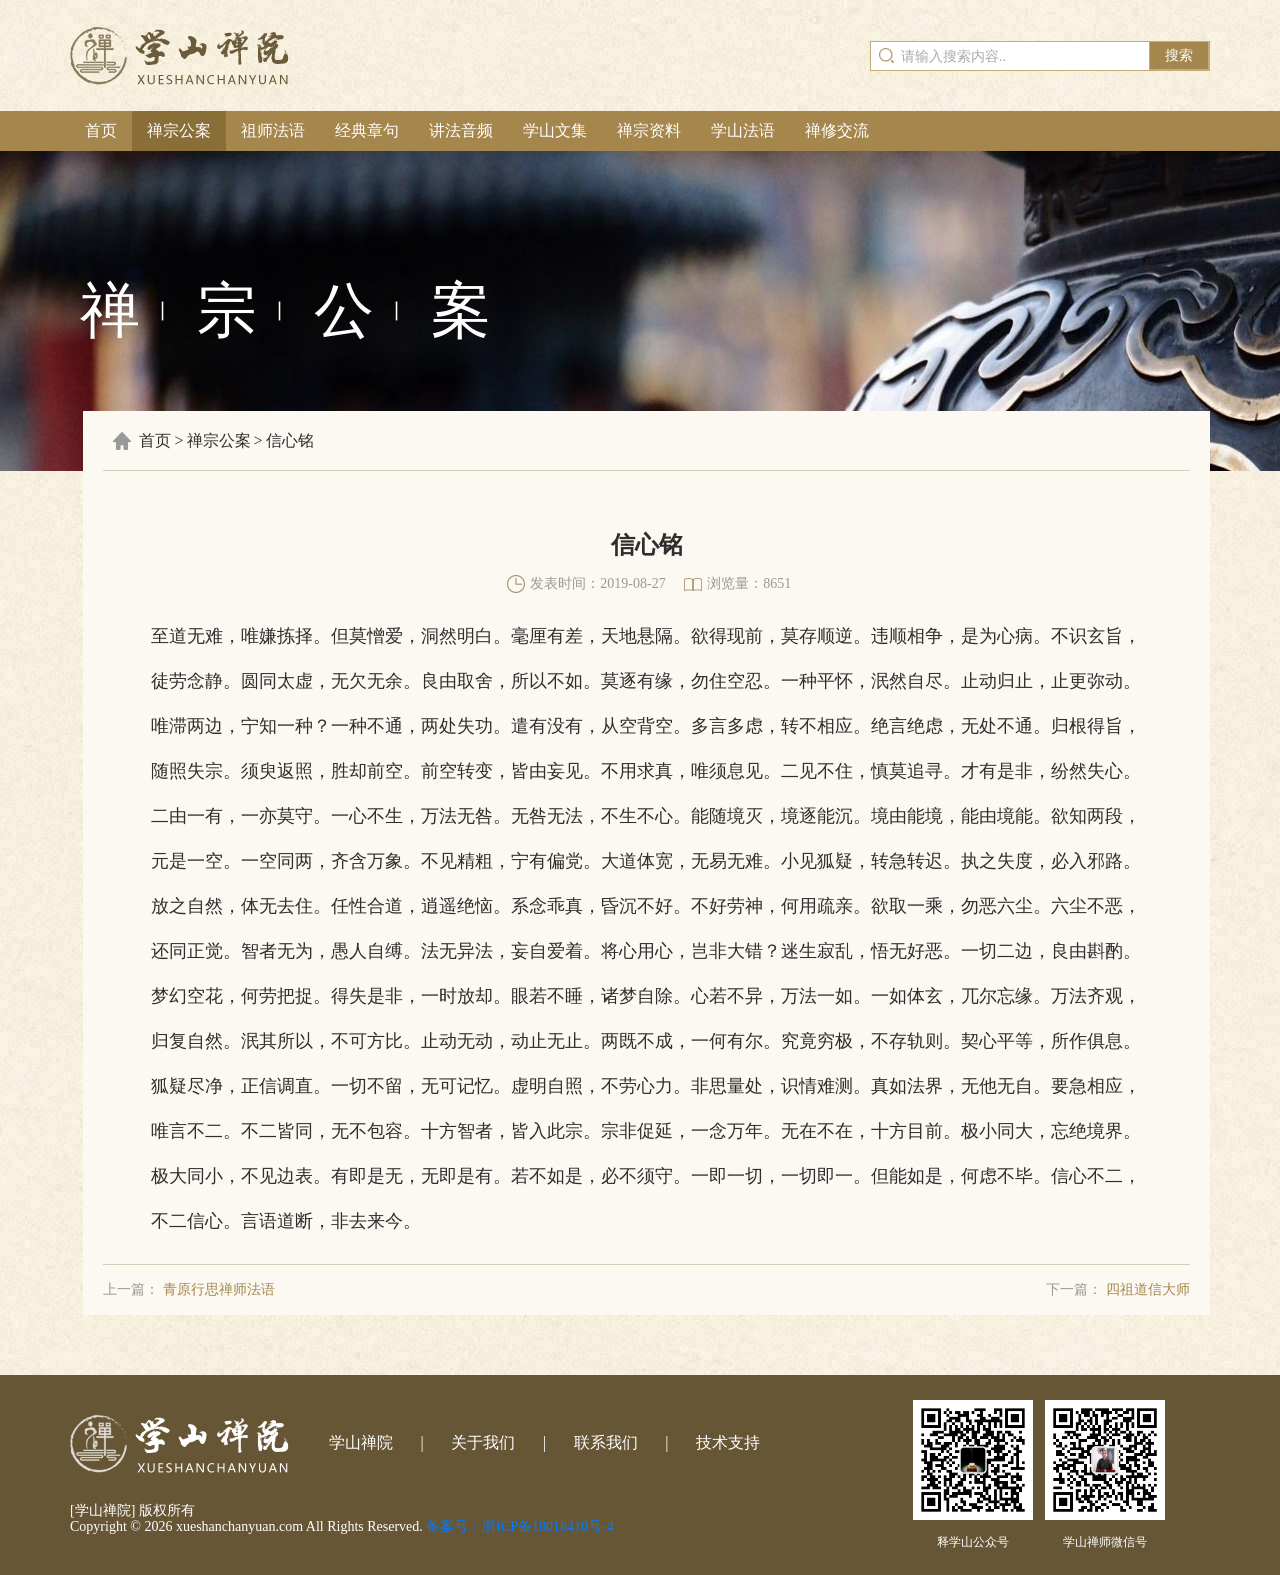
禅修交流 (837, 130)
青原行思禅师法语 (219, 1289)
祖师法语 (273, 130)
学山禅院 (361, 1442)
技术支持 (728, 1442)
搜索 (1179, 55)
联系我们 (606, 1442)
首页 (101, 130)
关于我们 (483, 1442)
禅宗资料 (649, 130)
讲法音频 (461, 130)
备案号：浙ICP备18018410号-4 (519, 1526)
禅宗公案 (179, 130)
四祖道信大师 (1148, 1289)
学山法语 (743, 130)
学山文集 (555, 130)
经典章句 (367, 130)
